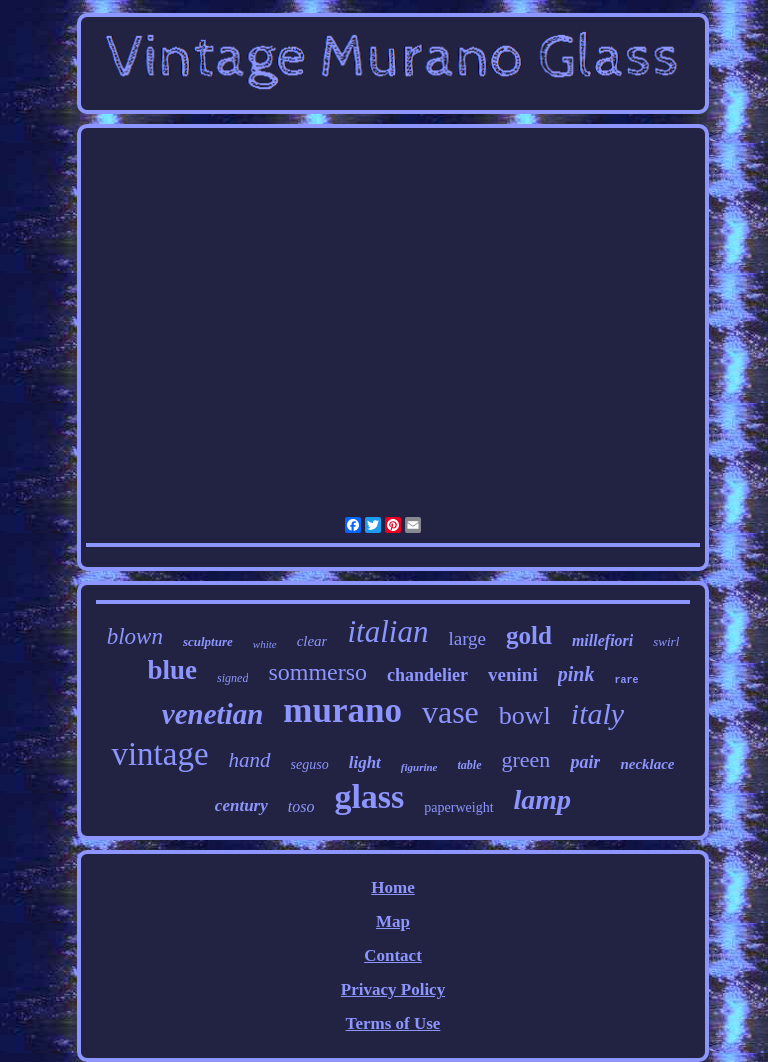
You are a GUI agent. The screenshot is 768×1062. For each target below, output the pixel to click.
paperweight (458, 807)
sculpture (208, 641)
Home (392, 887)
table (470, 765)
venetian (213, 714)
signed (232, 678)
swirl (666, 641)
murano (342, 710)
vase (450, 712)
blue (173, 670)
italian (387, 631)
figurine (419, 767)
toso (301, 806)
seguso (310, 764)
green (526, 759)
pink (576, 674)
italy (597, 713)
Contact (393, 955)
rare (626, 680)
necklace (647, 764)
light (365, 762)
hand (250, 760)
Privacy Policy (393, 989)
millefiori (602, 640)
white (265, 644)
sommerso (317, 672)
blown (135, 636)
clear (312, 641)
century (241, 805)
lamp (543, 799)
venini (513, 674)
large (467, 638)
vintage (159, 754)
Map (393, 921)
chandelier (427, 675)
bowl (525, 715)
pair (585, 762)
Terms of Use (393, 1023)
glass (369, 796)
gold (529, 635)
